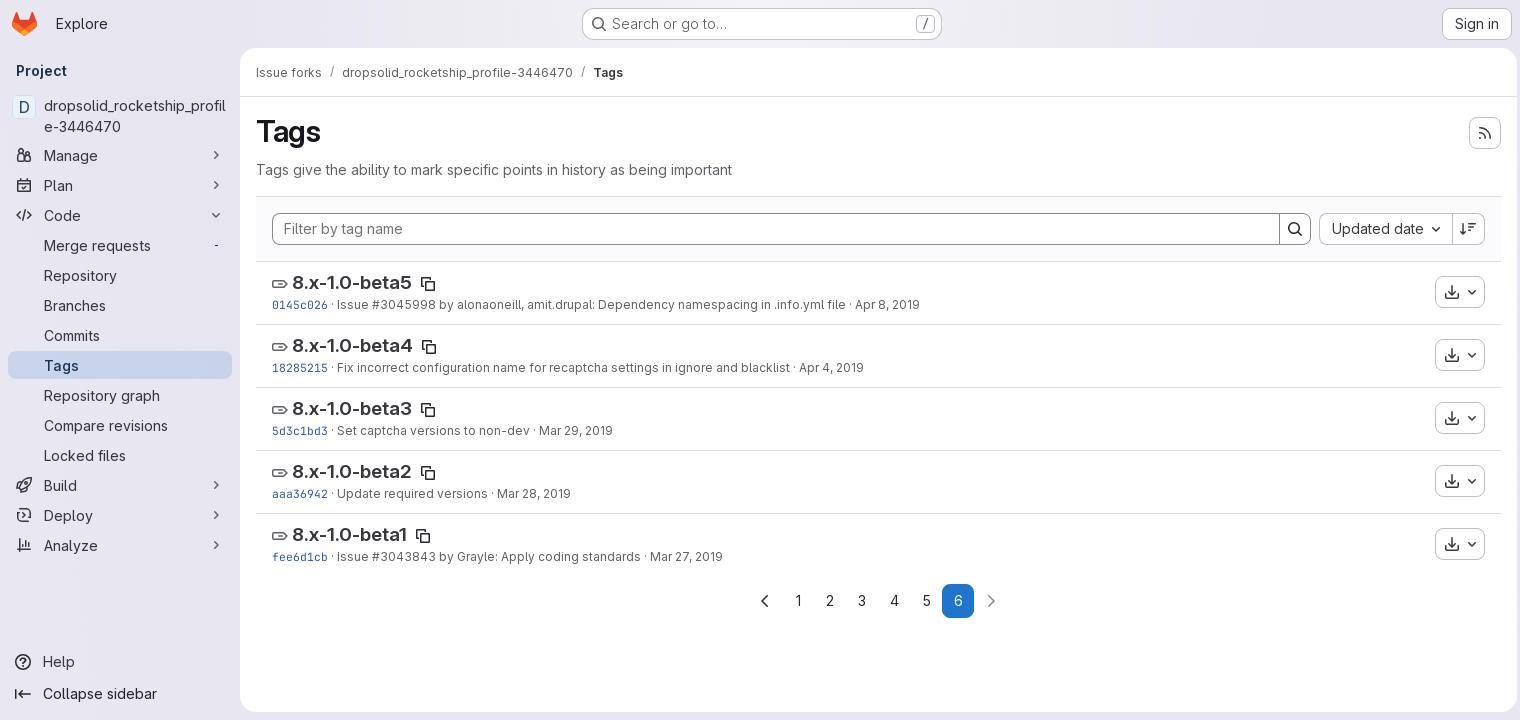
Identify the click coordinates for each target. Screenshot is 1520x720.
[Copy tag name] (428, 284)
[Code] (120, 215)
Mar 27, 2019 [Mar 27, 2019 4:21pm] (686, 556)
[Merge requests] (120, 245)
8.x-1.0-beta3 (352, 408)
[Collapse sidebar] (120, 694)
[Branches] (120, 305)
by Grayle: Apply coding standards (538, 556)
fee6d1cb (300, 556)
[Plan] (120, 185)
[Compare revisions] (120, 425)
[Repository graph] (120, 395)
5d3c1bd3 (300, 430)
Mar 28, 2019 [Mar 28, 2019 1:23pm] (534, 493)
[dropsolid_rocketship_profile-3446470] (120, 116)
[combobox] (1380, 229)
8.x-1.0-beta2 (352, 471)
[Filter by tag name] (773, 229)
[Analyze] (120, 545)
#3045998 (404, 304)
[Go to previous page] (763, 601)
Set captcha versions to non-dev (433, 430)
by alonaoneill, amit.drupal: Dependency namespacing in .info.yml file (641, 304)
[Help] (120, 662)
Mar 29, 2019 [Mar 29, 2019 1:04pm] (576, 430)
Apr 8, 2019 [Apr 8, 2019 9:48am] (887, 304)
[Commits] (120, 335)
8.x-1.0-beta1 (349, 534)
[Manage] (120, 155)
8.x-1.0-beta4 (352, 345)
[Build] (120, 485)
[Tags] (120, 365)
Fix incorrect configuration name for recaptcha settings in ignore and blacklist (563, 367)
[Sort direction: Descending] (1464, 229)
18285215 (300, 367)
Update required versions (412, 493)
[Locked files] (120, 455)
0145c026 (300, 304)
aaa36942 (300, 493)
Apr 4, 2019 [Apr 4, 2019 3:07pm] (831, 367)
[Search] (1290, 229)
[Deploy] (120, 515)
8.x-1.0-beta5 (352, 282)
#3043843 (404, 556)
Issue (354, 304)
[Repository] (120, 275)
